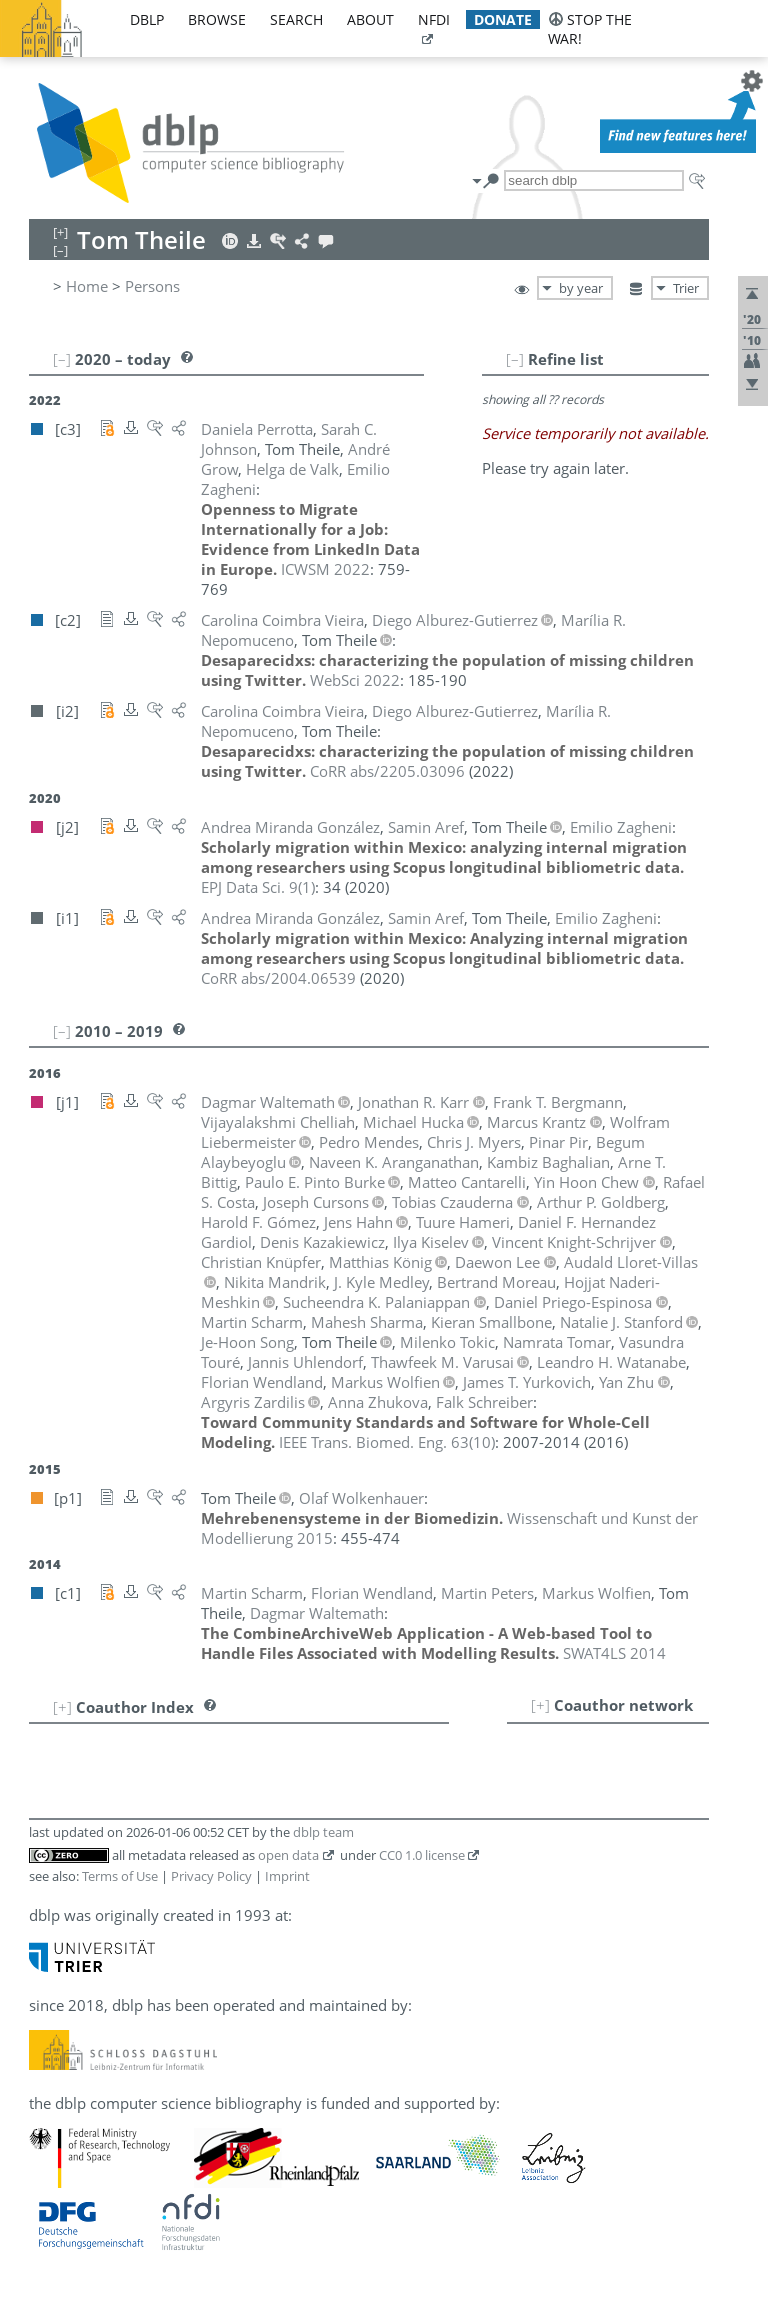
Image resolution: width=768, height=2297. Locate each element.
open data (288, 1855)
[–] (515, 359)
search (296, 19)
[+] (540, 1705)
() (258, 887)
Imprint (287, 1876)
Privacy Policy (211, 1876)
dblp (147, 19)
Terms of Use (120, 1876)
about (370, 19)
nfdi (434, 19)
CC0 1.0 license (422, 1855)
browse (217, 19)
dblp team (323, 1832)
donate (503, 19)
